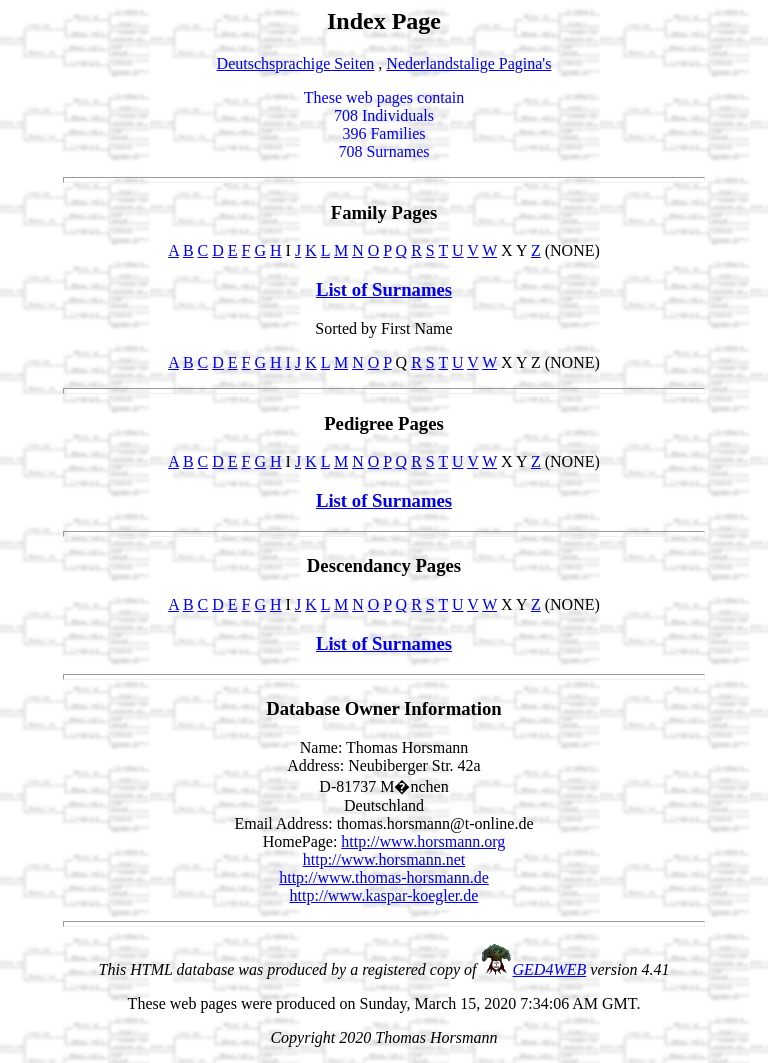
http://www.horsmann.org (423, 841)
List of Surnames (384, 289)
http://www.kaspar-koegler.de (384, 895)
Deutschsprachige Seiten (296, 63)
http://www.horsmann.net (384, 859)
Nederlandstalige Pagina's (468, 63)
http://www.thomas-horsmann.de (384, 877)
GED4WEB (550, 969)
